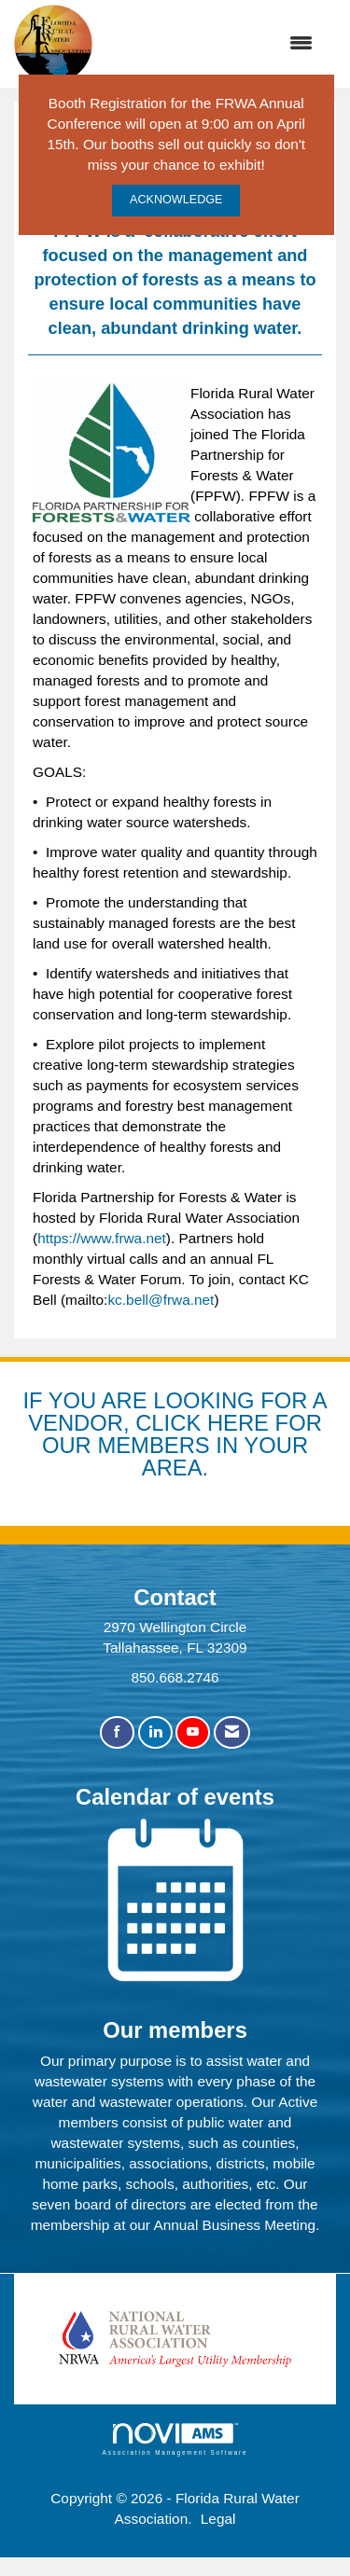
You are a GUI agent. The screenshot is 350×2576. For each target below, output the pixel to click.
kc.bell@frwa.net (160, 1300)
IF (35, 1400)
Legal (218, 2519)
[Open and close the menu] (212, 43)
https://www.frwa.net (101, 1238)
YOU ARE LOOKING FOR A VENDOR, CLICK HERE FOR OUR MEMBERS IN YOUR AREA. (177, 1433)
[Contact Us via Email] (232, 1732)
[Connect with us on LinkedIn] (155, 1732)
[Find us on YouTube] (192, 1732)
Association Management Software (175, 2439)
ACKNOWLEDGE (176, 199)
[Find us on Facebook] (117, 1732)
